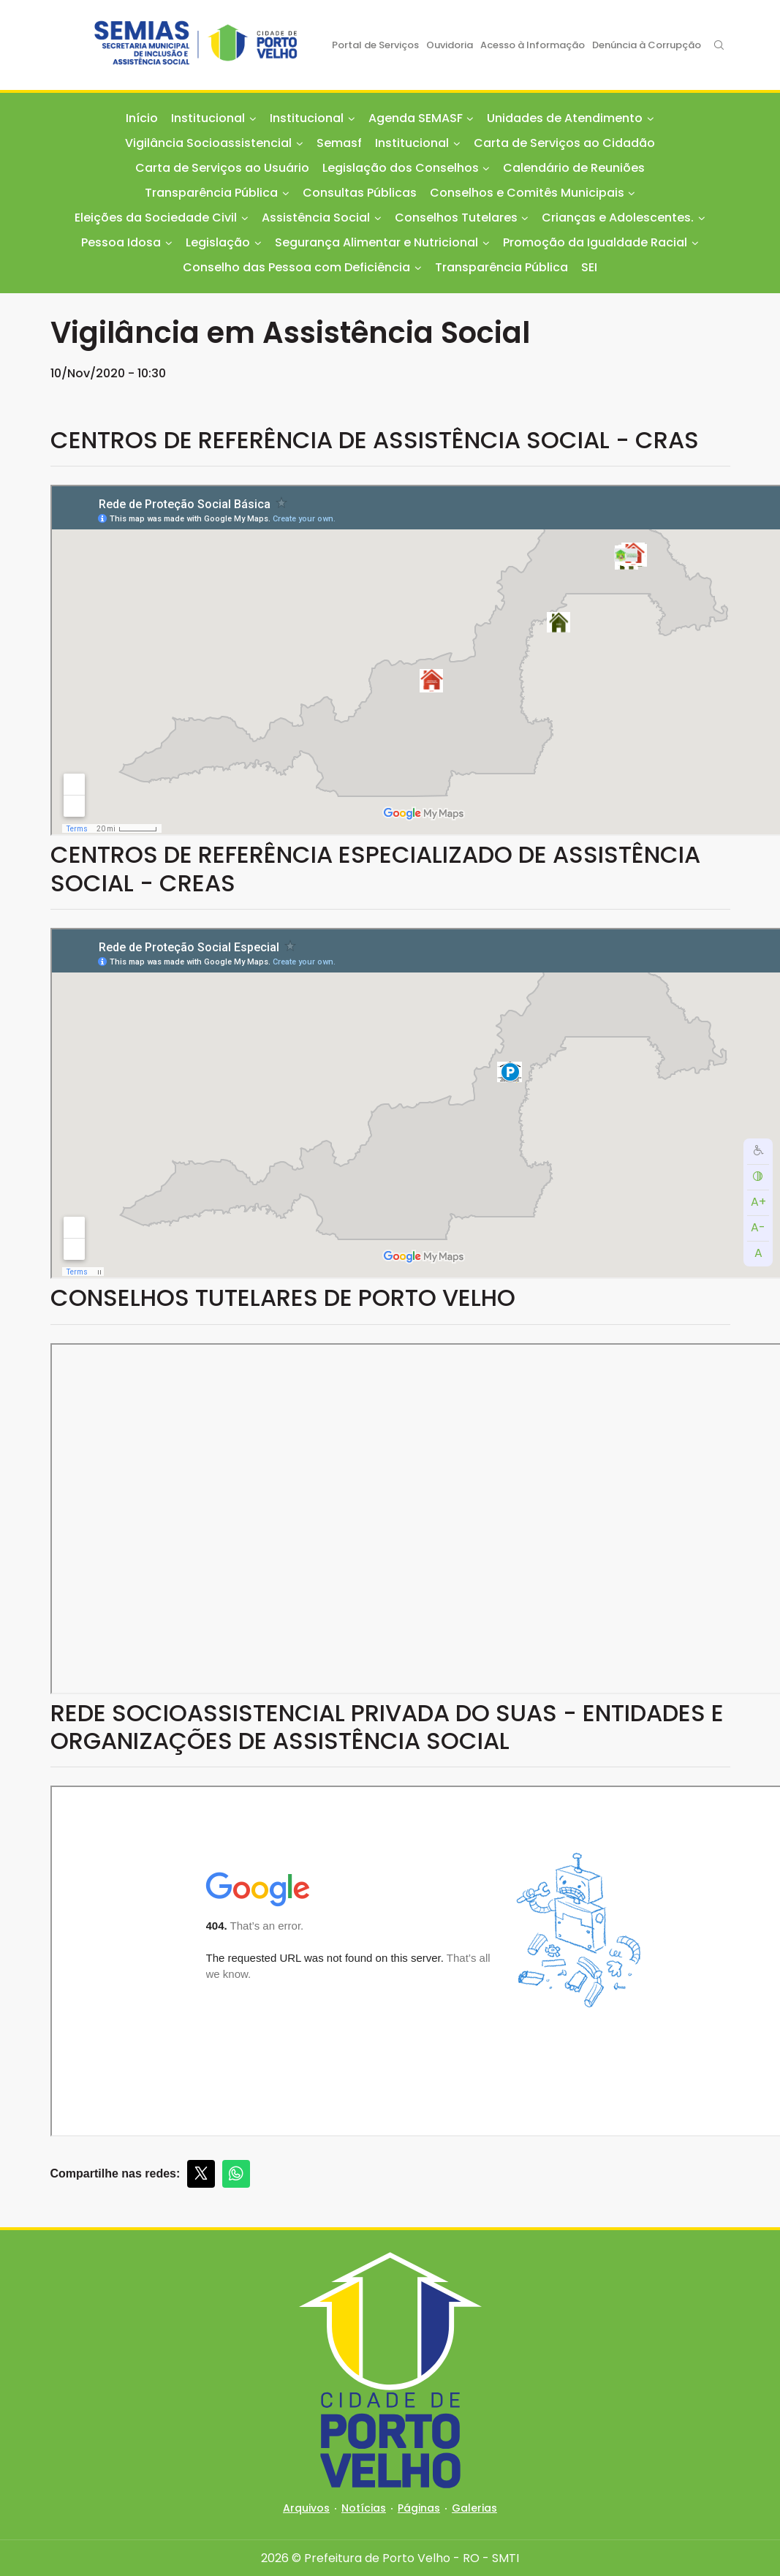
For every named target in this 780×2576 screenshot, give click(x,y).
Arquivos (306, 2508)
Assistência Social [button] (316, 217)
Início (142, 118)
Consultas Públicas (360, 192)
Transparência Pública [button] (211, 192)
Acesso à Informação (532, 45)
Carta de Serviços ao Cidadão (564, 143)
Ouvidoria (449, 45)
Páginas (419, 2508)
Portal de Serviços (375, 45)
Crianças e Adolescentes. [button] (618, 217)
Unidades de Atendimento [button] (565, 118)
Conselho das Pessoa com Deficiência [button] (296, 267)
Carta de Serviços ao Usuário (222, 167)
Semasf (339, 143)
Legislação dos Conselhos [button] (400, 167)
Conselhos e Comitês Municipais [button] (527, 192)
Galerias (474, 2508)
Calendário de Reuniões (574, 167)
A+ (758, 1201)
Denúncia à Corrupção (646, 45)
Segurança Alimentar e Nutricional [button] (376, 242)
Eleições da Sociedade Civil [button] (156, 217)
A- (758, 1227)
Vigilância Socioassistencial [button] (208, 143)
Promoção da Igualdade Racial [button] (595, 242)
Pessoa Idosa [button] (121, 242)
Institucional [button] (208, 118)
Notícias (363, 2508)
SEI (589, 267)
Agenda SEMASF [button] (415, 118)
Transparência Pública (501, 267)
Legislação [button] (218, 242)
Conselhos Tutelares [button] (456, 217)
